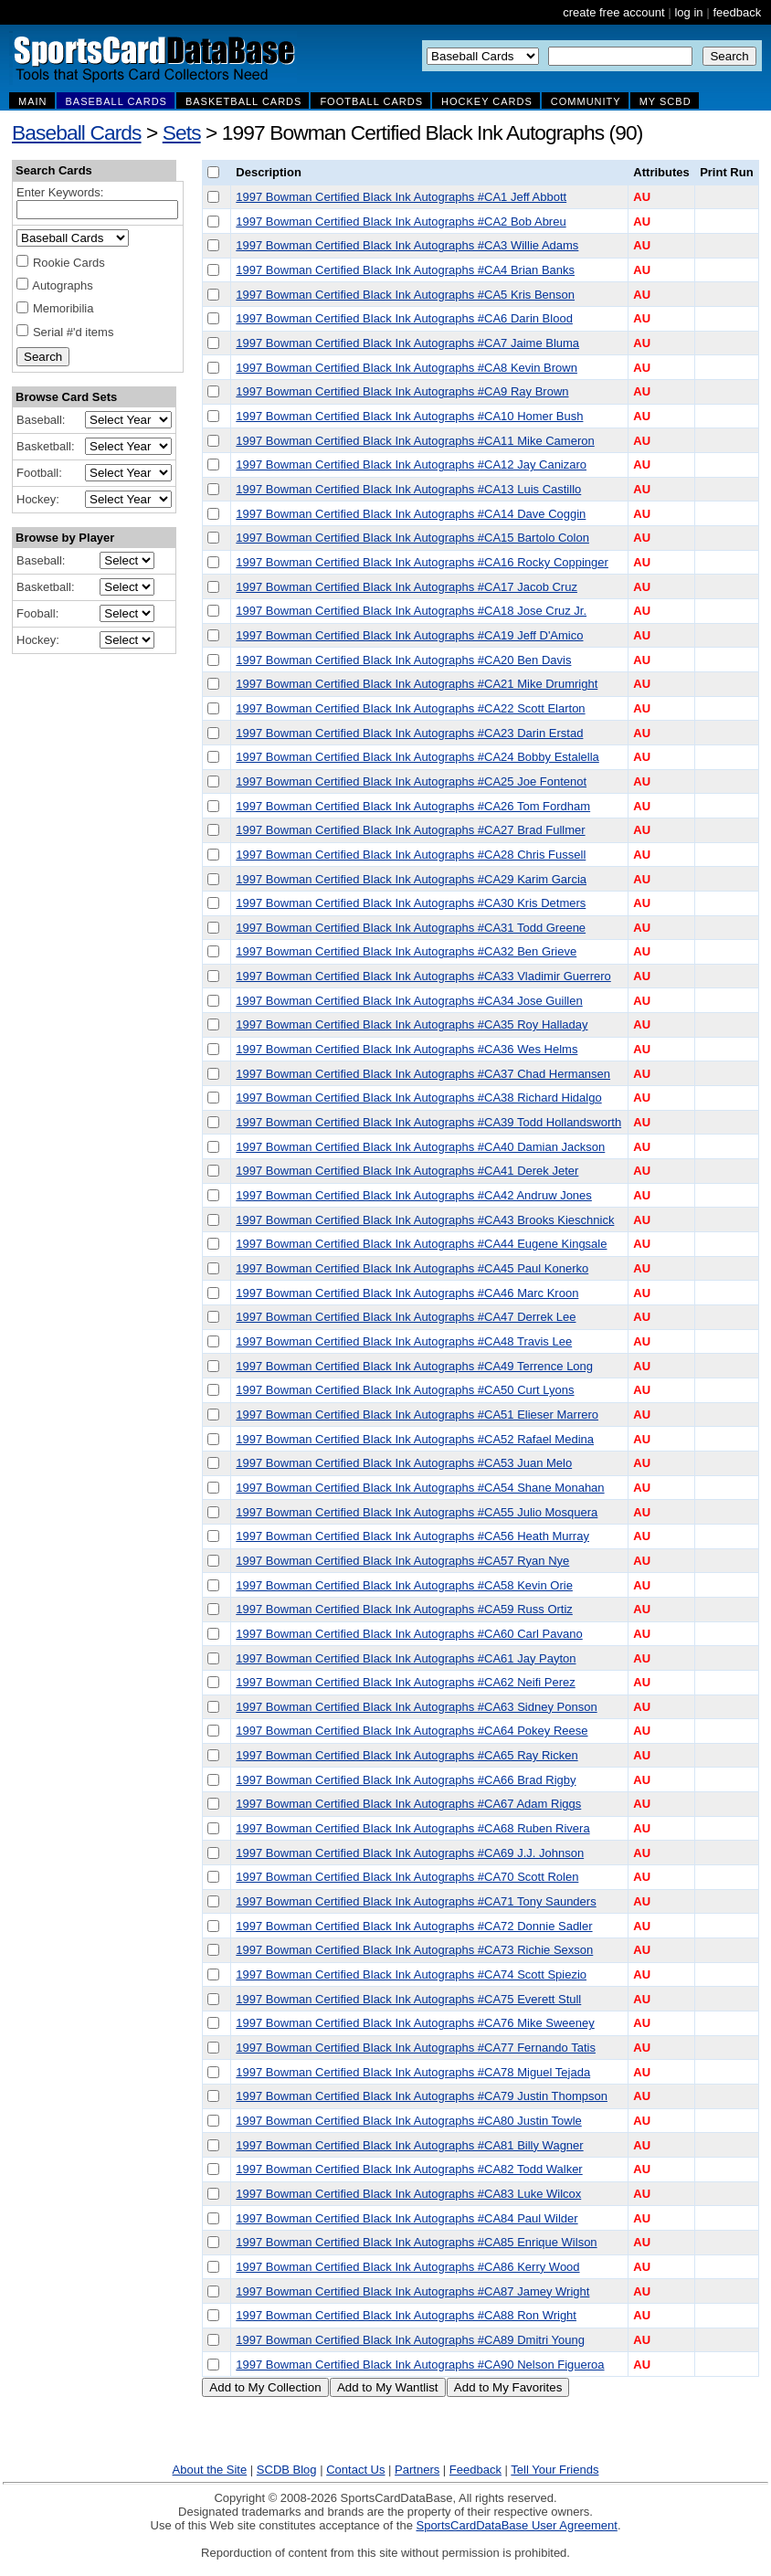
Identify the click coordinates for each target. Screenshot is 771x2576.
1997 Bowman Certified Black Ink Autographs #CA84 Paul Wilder (406, 2218)
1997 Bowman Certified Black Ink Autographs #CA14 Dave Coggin (411, 514)
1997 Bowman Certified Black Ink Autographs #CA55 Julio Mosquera (416, 1512)
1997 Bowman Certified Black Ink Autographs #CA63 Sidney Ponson (416, 1707)
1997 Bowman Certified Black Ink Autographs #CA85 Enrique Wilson (416, 2242)
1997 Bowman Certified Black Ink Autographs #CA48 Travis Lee (404, 1341)
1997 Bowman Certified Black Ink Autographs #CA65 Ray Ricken (406, 1755)
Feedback (475, 2469)
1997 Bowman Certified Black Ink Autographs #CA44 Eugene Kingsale (421, 1244)
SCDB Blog (287, 2469)
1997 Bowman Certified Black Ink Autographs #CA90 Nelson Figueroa (420, 2364)
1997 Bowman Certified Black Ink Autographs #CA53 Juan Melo (404, 1463)
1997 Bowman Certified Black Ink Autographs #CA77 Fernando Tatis (416, 2047)
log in (688, 12)
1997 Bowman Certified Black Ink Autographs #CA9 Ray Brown (402, 391)
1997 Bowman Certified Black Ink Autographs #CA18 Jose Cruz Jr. (411, 611)
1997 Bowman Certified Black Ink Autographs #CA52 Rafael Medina (415, 1439)
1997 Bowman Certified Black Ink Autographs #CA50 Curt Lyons (405, 1390)
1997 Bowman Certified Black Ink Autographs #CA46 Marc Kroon (407, 1293)
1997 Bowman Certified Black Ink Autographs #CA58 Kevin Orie (404, 1585)
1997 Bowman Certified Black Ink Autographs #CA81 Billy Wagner (409, 2145)
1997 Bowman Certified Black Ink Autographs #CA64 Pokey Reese (411, 1730)
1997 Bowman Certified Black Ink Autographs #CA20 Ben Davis (403, 660)
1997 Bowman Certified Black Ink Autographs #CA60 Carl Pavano (409, 1634)
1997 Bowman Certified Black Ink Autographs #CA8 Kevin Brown (406, 368)
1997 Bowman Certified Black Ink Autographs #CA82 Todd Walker (409, 2169)
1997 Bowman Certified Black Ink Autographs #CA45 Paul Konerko (412, 1268)
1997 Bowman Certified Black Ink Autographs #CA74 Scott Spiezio (411, 1974)
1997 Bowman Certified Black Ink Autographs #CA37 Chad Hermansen (423, 1074)
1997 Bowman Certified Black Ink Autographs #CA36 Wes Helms (406, 1049)
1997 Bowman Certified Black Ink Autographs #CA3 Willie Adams (407, 245)
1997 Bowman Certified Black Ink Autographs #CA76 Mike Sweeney (415, 2023)
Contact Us (355, 2469)
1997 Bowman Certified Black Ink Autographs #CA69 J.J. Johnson (410, 1853)
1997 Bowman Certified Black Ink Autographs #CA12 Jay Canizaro (411, 464)
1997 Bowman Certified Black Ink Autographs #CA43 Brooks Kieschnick (425, 1220)
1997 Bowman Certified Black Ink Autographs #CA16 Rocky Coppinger (422, 562)
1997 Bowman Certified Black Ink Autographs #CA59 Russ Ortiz (404, 1609)
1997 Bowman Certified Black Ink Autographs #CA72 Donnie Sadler (414, 1926)
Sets (182, 132)
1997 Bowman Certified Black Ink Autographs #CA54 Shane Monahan (420, 1487)
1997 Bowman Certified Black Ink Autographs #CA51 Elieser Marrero (417, 1414)
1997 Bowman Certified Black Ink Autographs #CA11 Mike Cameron (415, 441)
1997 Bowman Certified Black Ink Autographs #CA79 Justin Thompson (421, 2096)
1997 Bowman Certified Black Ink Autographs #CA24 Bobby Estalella (417, 757)
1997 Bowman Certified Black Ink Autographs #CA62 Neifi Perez (405, 1682)
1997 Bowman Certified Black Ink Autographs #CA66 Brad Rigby (406, 1780)
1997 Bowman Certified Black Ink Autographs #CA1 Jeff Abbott (401, 197)
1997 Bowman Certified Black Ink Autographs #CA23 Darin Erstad (409, 733)
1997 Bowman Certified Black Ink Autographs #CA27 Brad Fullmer (410, 830)
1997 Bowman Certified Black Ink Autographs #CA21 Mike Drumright (416, 684)
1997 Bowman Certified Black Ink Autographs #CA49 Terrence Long (414, 1366)
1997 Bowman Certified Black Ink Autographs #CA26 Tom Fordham (413, 806)
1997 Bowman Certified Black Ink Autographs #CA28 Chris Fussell (411, 854)
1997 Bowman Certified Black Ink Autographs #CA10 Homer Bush (409, 416)
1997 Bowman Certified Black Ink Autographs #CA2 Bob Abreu (400, 221)
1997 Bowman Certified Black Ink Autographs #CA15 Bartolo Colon (412, 537)
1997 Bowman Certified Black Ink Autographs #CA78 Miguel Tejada (413, 2072)
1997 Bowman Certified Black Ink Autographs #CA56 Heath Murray (412, 1536)
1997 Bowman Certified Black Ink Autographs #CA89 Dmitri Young (410, 2340)
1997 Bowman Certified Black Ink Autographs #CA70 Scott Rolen (407, 1877)
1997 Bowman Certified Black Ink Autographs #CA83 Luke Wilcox (408, 2194)
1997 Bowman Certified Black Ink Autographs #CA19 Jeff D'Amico (409, 635)
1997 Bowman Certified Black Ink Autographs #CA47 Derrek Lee (406, 1317)
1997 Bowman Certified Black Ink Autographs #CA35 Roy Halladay (411, 1024)
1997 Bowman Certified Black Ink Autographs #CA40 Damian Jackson (420, 1147)
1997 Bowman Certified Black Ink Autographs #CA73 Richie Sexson (414, 1950)
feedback (737, 12)
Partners (417, 2469)
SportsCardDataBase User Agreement (516, 2525)
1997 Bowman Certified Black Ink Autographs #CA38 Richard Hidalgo (418, 1097)
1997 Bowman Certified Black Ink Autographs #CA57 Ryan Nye (402, 1561)
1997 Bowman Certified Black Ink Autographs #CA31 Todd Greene (411, 927)
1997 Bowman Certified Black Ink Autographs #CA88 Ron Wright (406, 2315)
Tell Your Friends (554, 2469)
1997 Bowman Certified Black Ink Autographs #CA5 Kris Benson (405, 294)
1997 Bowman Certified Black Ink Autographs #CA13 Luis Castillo (408, 489)
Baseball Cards (77, 132)
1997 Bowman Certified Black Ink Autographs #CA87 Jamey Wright (412, 2291)
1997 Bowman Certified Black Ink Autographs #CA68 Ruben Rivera (412, 1828)
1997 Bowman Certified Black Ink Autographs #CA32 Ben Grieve (406, 951)
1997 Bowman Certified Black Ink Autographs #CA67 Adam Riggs (408, 1804)
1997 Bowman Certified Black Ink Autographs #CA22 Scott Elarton (410, 708)
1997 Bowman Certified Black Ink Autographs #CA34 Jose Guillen (409, 1001)
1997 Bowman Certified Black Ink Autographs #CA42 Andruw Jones (414, 1195)
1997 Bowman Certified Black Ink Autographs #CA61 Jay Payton (406, 1658)
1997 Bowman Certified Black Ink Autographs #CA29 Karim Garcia (411, 879)
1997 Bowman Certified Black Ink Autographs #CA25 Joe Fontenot (411, 781)
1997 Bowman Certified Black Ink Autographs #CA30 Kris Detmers (411, 903)
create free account (613, 12)
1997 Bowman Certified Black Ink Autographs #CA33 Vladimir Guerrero (423, 976)
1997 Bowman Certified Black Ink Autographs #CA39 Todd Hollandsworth (428, 1122)
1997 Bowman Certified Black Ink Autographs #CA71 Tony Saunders (416, 1901)
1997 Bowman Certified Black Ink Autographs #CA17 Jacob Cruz (406, 587)
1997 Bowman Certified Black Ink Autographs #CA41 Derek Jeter (407, 1170)
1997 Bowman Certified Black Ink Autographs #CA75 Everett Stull (408, 1999)
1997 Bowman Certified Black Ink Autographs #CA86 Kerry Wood (407, 2267)
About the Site (210, 2469)
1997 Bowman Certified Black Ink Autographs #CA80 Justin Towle (408, 2120)
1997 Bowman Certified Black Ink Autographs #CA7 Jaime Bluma (407, 343)
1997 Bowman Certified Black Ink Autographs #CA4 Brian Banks (405, 270)
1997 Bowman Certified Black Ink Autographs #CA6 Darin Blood (404, 318)
